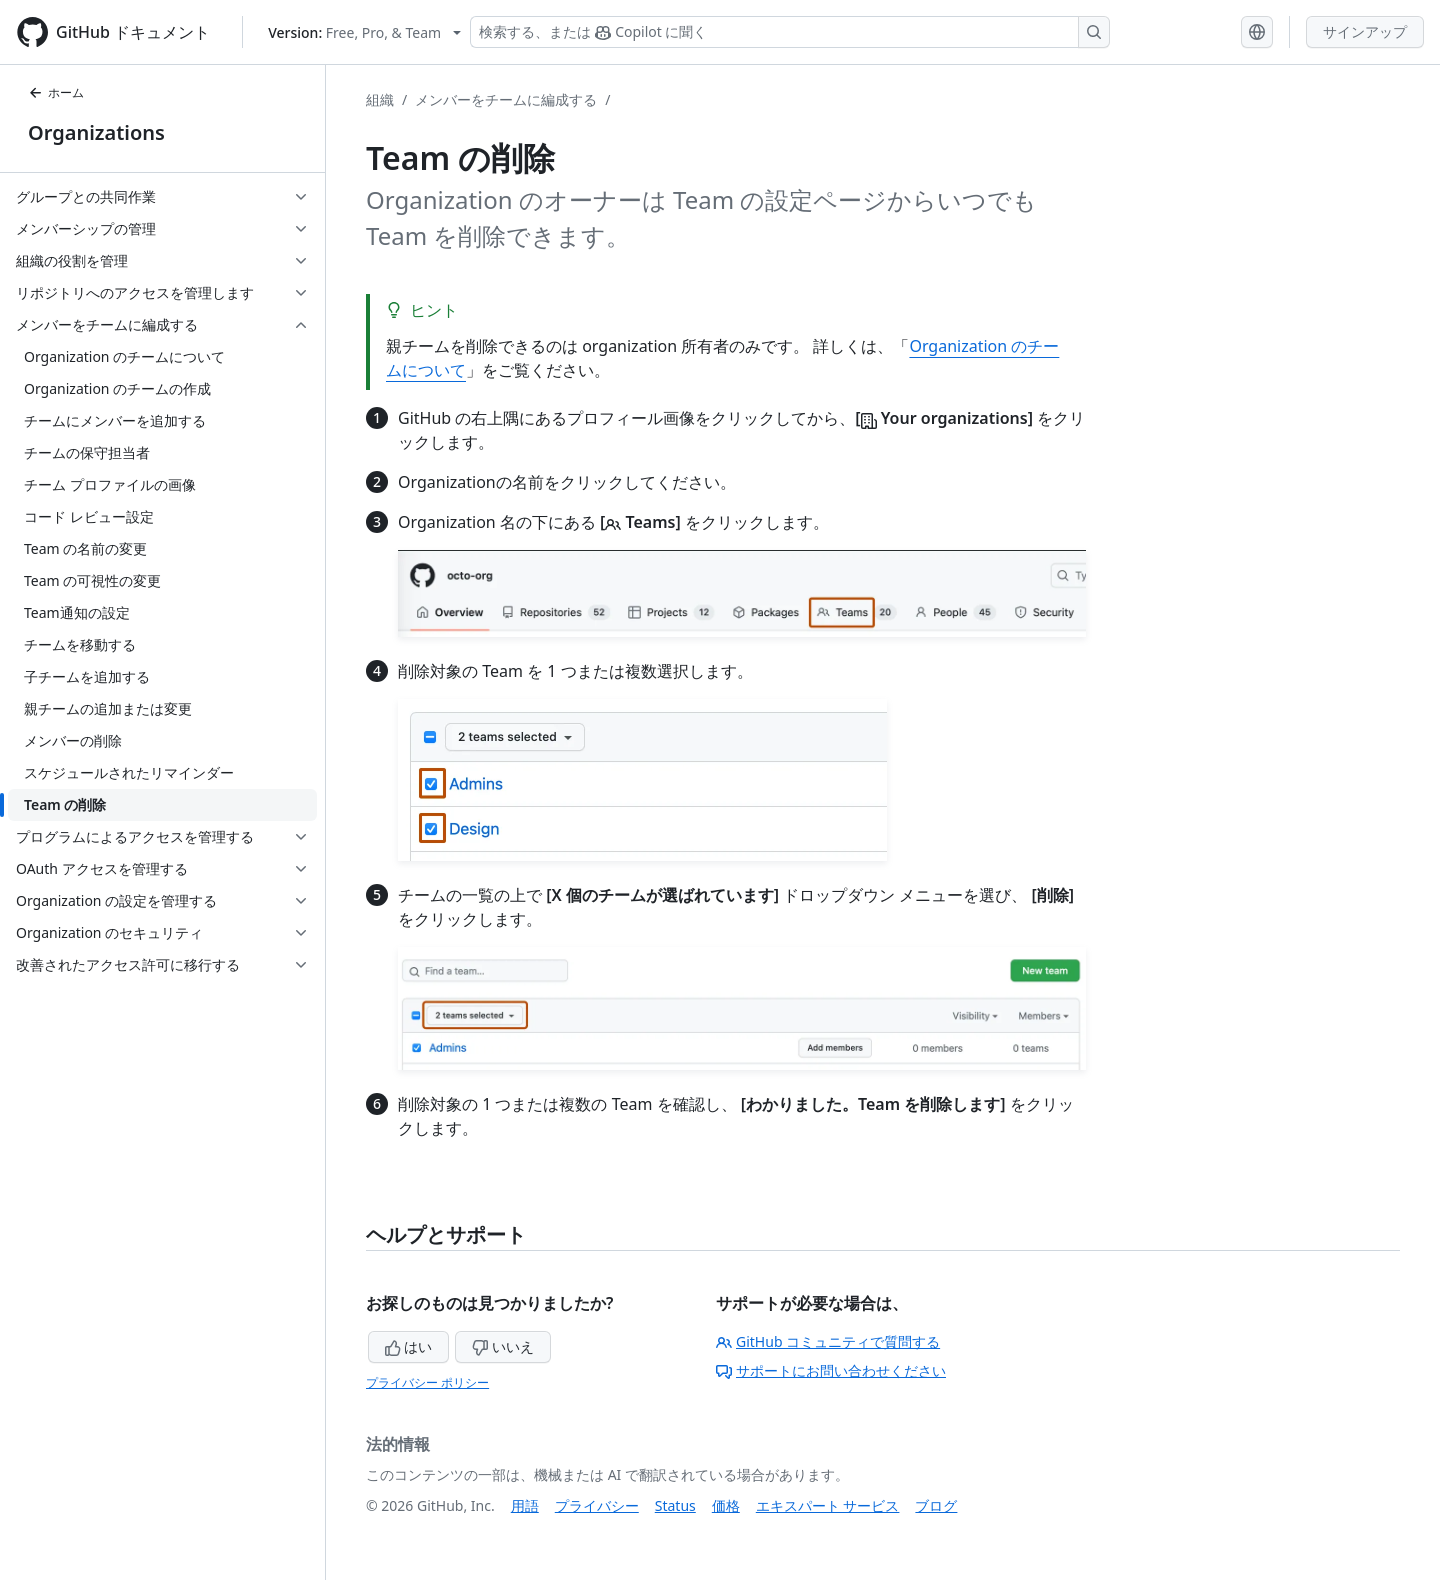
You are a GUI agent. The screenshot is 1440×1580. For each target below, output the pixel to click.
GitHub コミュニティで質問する (828, 1341)
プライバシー (597, 1505)
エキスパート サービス (828, 1505)
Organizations (96, 132)
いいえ (503, 1346)
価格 (726, 1505)
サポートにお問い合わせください (831, 1370)
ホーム (56, 92)
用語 (525, 1505)
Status (675, 1505)
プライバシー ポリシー (427, 1382)
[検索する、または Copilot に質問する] (790, 32)
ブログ (936, 1505)
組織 (380, 99)
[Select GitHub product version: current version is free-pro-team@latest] (364, 32)
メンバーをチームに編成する (506, 99)
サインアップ (1365, 31)
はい (409, 1346)
